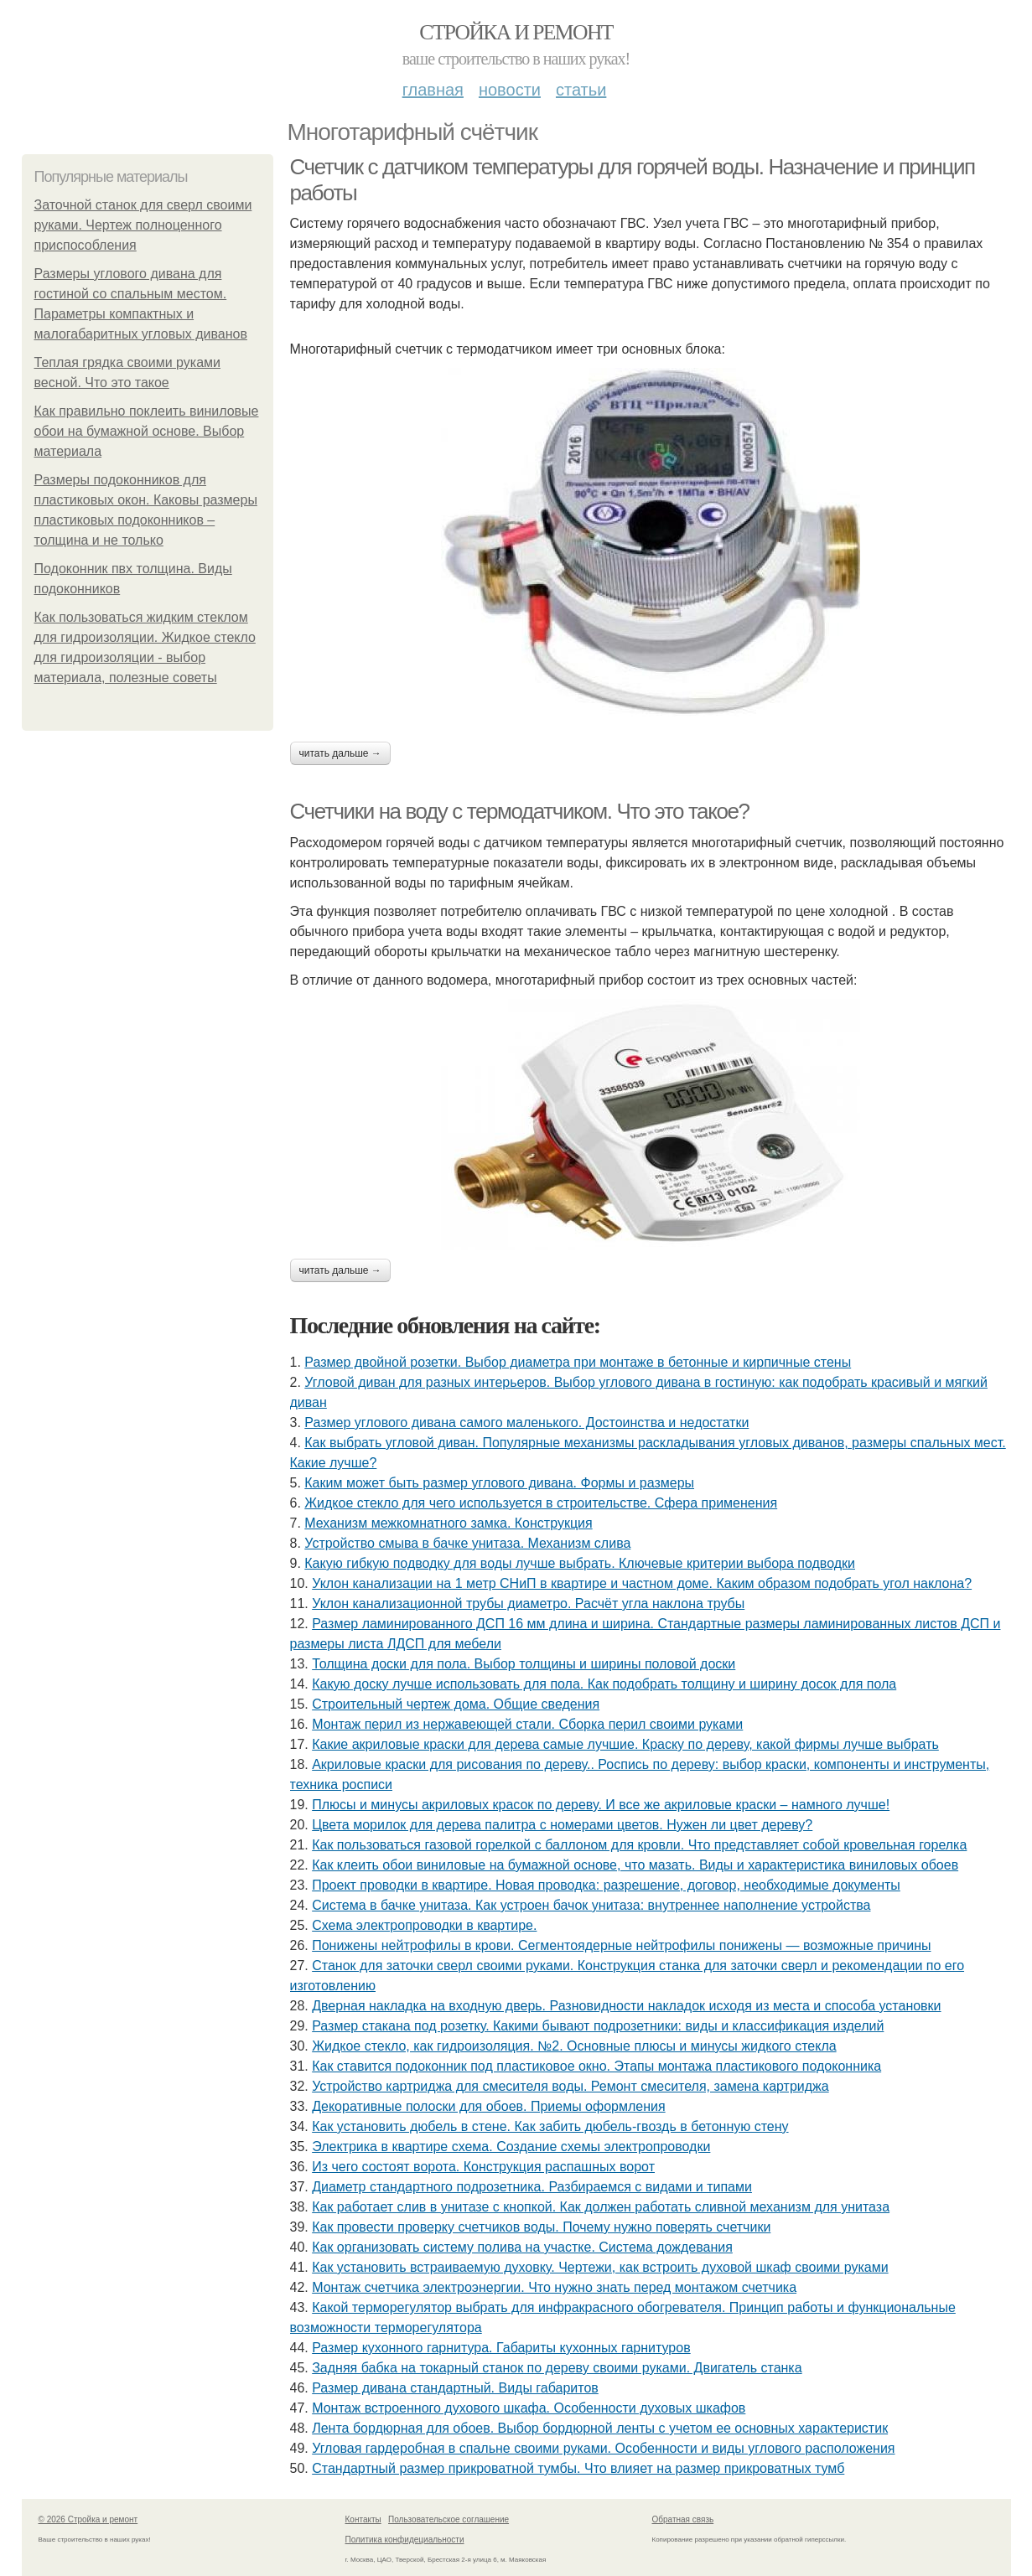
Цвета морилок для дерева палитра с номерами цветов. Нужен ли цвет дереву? (562, 1825)
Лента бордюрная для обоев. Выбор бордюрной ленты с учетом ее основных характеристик (600, 2428)
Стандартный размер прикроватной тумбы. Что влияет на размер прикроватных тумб (578, 2468)
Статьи (581, 89)
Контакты (363, 2519)
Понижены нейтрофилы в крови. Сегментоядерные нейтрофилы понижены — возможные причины (621, 1945)
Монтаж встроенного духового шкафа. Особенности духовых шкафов (528, 2408)
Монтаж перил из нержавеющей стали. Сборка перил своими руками (527, 1724)
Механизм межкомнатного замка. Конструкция (448, 1523)
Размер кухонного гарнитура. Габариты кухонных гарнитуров (501, 2348)
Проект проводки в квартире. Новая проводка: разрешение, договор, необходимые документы (606, 1885)
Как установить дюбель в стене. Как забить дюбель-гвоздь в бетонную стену (550, 2126)
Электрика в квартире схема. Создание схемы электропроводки (511, 2146)
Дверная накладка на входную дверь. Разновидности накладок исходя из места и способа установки (626, 2006)
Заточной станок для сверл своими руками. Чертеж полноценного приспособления (143, 225)
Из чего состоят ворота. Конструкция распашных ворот (483, 2167)
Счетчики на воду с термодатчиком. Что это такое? (519, 811)
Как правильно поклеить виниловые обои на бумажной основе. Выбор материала (146, 431)
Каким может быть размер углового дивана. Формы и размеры (499, 1483)
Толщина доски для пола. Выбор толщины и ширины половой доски (523, 1664)
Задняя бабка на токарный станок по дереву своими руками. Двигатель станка (556, 2368)
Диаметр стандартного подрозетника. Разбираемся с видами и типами (532, 2187)
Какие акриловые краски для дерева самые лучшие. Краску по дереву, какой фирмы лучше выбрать (625, 1744)
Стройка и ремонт (516, 32)
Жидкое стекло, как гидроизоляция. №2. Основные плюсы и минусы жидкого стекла (574, 2046)
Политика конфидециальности (404, 2539)
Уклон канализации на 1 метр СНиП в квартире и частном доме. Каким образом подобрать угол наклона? (642, 1583)
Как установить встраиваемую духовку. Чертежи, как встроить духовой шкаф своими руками (600, 2267)
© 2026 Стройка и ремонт (88, 2519)
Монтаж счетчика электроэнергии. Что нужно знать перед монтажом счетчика (554, 2287)
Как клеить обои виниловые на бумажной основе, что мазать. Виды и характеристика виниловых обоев (635, 1865)
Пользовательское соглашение (448, 2519)
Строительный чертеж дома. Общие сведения (455, 1704)
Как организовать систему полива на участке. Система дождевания (522, 2247)
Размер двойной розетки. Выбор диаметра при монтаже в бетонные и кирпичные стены (577, 1362)
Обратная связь (683, 2519)
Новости (510, 89)
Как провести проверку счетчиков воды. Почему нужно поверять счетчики (541, 2227)
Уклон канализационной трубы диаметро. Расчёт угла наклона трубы (528, 1603)
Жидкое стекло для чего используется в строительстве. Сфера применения (540, 1503)
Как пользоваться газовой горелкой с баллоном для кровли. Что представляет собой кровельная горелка (639, 1845)
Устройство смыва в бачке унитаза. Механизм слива (467, 1543)
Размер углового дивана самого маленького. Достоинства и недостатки (526, 1422)
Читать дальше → (340, 753)
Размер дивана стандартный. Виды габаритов (455, 2388)
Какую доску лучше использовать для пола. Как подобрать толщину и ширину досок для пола (604, 1684)
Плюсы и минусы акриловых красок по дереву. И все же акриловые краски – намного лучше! (600, 1805)
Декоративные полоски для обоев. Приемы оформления (488, 2106)
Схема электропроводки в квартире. (424, 1925)
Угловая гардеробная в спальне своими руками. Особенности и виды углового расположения (603, 2448)
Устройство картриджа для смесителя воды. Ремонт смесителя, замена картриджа (570, 2086)
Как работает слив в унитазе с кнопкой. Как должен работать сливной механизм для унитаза (600, 2207)
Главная (433, 89)
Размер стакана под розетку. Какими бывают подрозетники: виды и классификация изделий (598, 2026)
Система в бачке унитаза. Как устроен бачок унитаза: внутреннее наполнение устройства (591, 1905)
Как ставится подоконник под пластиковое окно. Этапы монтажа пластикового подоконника (596, 2066)
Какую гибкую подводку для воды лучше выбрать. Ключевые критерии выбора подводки (579, 1563)
